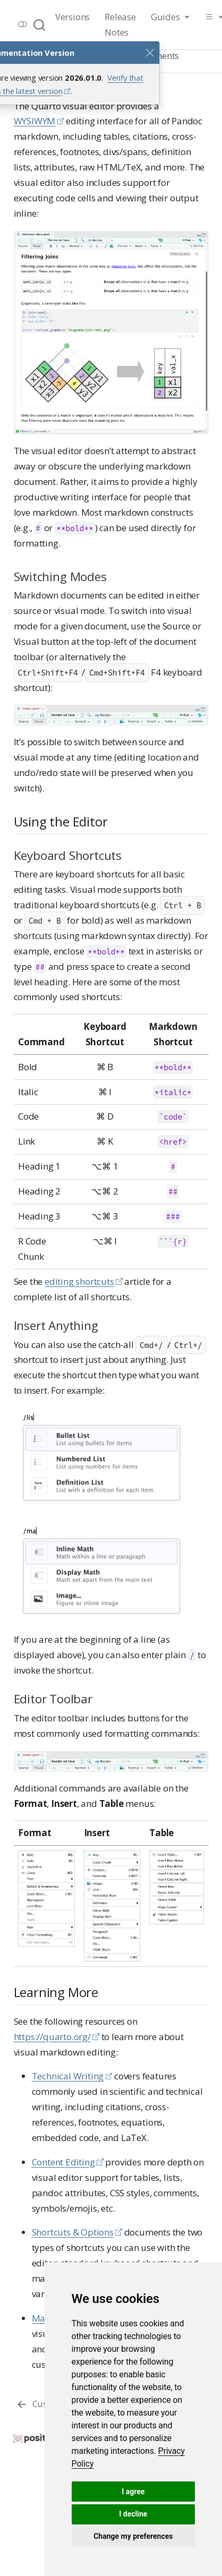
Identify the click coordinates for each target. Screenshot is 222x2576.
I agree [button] (133, 2491)
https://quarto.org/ (52, 2037)
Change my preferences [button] (133, 2536)
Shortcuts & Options (73, 2232)
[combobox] (39, 24)
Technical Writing (68, 2076)
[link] (170, 17)
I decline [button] (133, 2514)
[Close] (150, 52)
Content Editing (63, 2162)
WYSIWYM (35, 121)
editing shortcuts (79, 1281)
